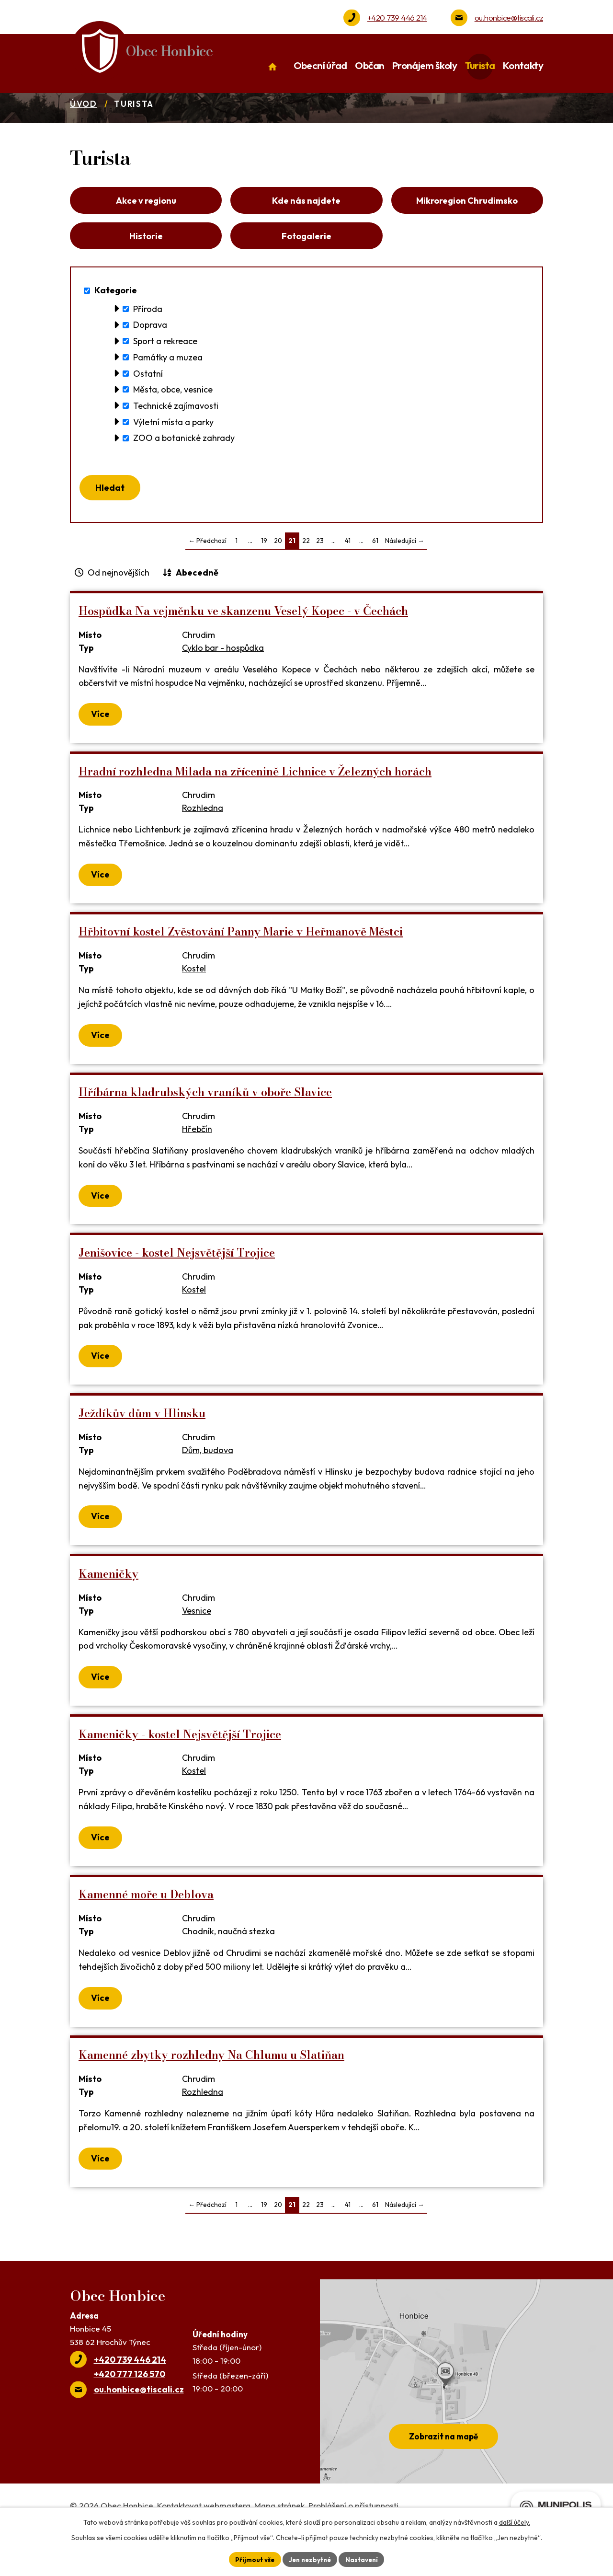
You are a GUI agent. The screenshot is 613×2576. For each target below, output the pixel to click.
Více (100, 747)
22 (306, 574)
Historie (146, 264)
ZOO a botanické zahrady (184, 468)
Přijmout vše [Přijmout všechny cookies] (252, 2558)
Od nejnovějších (118, 606)
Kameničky (108, 1607)
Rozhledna (202, 841)
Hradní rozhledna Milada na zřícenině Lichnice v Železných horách (255, 805)
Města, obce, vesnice (173, 420)
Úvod (83, 127)
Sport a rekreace (165, 371)
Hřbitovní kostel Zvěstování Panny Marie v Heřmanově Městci (241, 965)
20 (278, 574)
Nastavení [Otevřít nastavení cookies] (364, 2558)
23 (320, 574)
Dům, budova (207, 1483)
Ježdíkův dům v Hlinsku (142, 1446)
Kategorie (115, 321)
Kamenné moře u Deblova (146, 1927)
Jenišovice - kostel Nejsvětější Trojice (177, 1286)
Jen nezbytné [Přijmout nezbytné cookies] (309, 2558)
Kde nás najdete (306, 225)
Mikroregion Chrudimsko (467, 225)
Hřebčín (197, 1162)
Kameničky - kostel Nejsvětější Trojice (180, 1767)
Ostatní (148, 404)
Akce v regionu (146, 225)
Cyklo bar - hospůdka (223, 681)
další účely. (514, 2521)
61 (375, 574)
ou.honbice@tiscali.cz (509, 17)
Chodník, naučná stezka (228, 1964)
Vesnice (196, 1644)
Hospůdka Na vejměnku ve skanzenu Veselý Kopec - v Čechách (243, 644)
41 (348, 574)
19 (264, 574)
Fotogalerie (306, 264)
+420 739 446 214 (397, 17)
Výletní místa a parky (173, 452)
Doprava (150, 355)
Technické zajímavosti (175, 436)
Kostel (194, 1001)
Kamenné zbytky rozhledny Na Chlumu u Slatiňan (211, 2088)
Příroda (147, 339)
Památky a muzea (168, 387)
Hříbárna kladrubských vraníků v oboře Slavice (205, 1125)
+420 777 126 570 (129, 2407)
